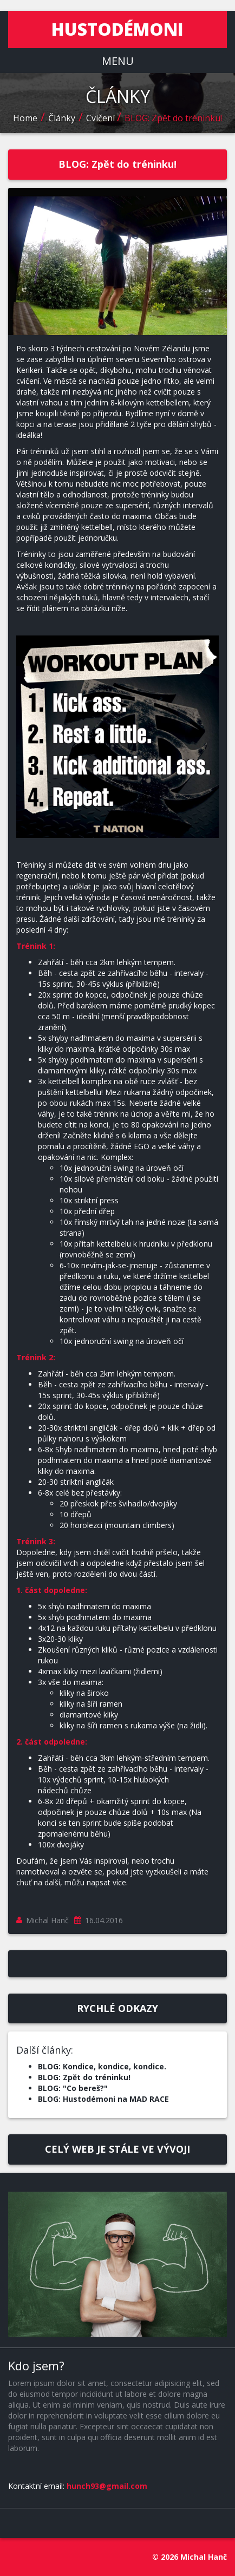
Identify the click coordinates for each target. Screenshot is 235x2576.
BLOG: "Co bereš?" (73, 2088)
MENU (118, 61)
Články (61, 118)
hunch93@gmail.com (107, 2486)
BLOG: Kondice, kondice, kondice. (102, 2066)
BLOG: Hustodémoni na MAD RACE (103, 2099)
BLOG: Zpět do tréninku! (173, 118)
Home (25, 118)
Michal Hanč (47, 1920)
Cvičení (101, 118)
